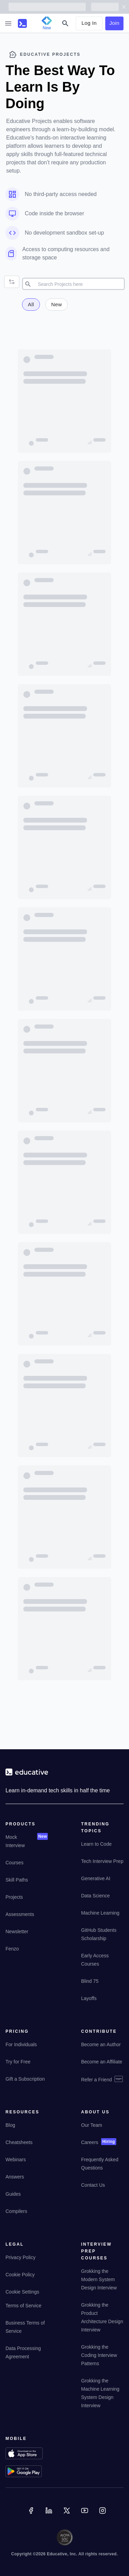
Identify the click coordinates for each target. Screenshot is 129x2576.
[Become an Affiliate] (101, 2066)
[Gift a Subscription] (25, 2083)
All (31, 304)
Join (114, 23)
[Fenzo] (12, 1953)
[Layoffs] (89, 2002)
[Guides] (13, 2198)
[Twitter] (67, 2515)
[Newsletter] (17, 1936)
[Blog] (10, 2129)
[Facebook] (32, 2515)
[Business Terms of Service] (27, 2331)
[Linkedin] (49, 2515)
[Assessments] (20, 1918)
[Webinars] (16, 2164)
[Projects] (14, 1901)
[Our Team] (91, 2129)
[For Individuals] (21, 2049)
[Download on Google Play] (27, 2472)
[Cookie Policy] (20, 2279)
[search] (80, 284)
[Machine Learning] (100, 1917)
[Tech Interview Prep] (102, 1865)
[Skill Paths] (17, 1884)
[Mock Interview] (20, 1845)
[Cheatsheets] (19, 2146)
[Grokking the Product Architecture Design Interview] (102, 2322)
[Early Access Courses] (102, 1964)
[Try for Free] (18, 2066)
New (56, 304)
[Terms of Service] (23, 2310)
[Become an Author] (101, 2049)
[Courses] (14, 1867)
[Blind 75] (90, 1985)
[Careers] (89, 2146)
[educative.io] (27, 1775)
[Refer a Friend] (102, 2082)
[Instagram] (103, 2515)
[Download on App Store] (27, 2454)
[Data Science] (95, 1900)
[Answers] (15, 2181)
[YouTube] (85, 2515)
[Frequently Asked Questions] (102, 2168)
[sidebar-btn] (8, 23)
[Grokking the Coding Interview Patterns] (102, 2360)
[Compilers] (16, 2215)
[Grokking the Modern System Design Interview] (102, 2284)
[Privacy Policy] (20, 2261)
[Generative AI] (95, 1883)
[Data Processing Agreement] (27, 2357)
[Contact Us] (93, 2189)
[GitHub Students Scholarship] (102, 1938)
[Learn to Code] (96, 1848)
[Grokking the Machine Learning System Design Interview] (102, 2398)
